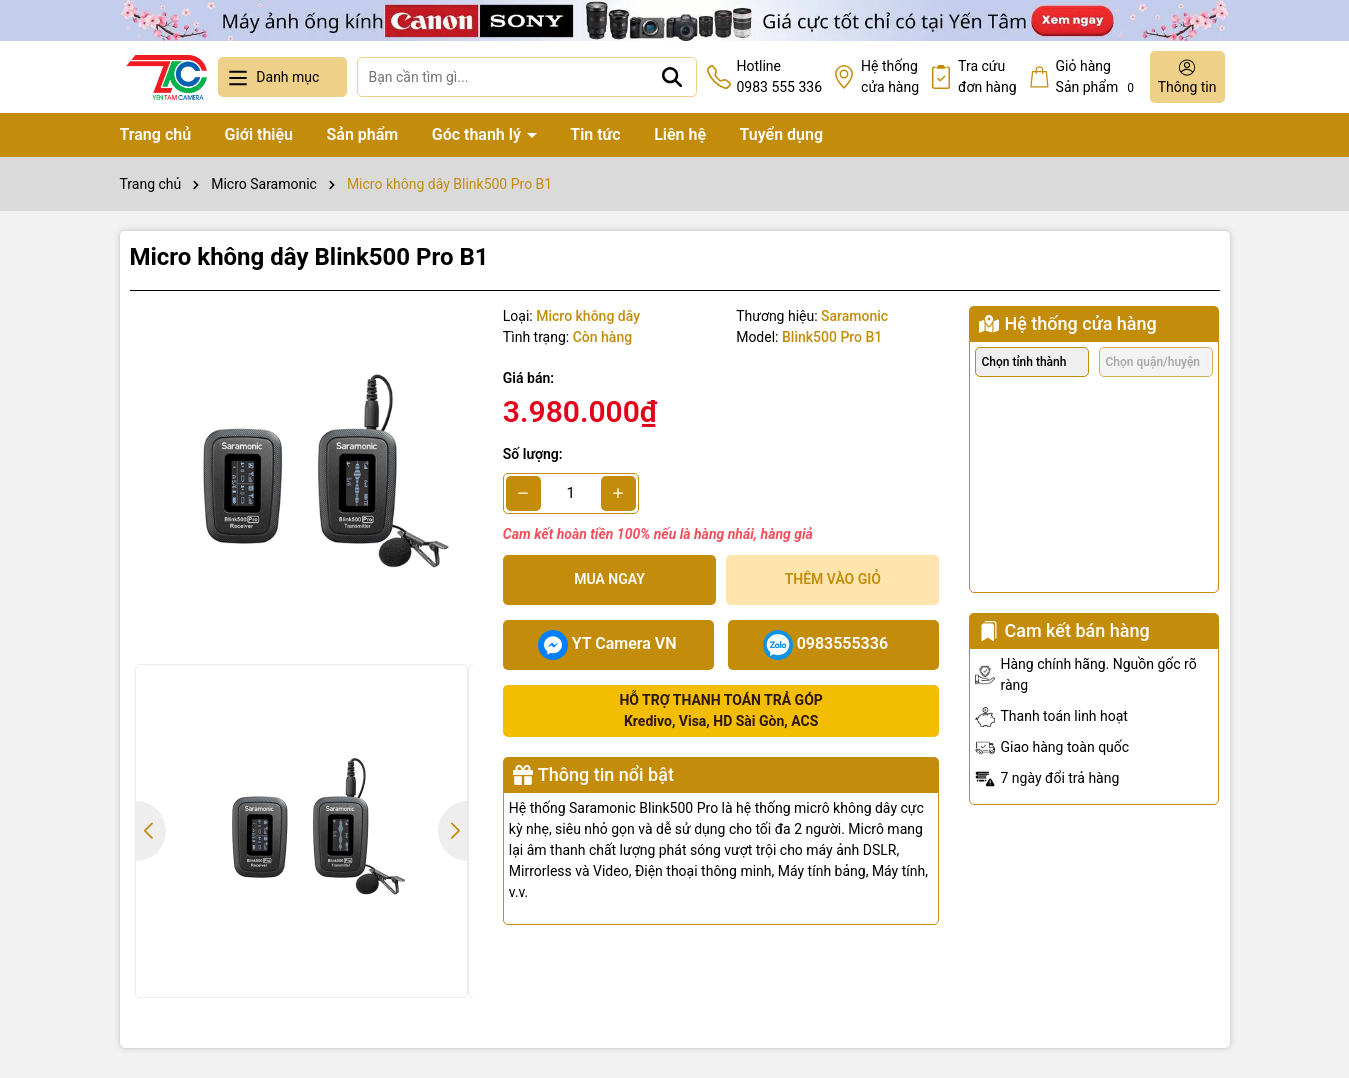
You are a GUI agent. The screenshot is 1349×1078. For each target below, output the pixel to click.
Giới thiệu (259, 134)
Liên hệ (680, 134)
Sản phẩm (363, 134)
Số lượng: (533, 454)
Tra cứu (987, 78)
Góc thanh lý (478, 134)
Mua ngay (609, 579)
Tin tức (595, 134)
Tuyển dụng (782, 134)
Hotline (779, 78)
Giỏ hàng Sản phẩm (1098, 77)
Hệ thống (890, 78)
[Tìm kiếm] (672, 77)
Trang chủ (156, 134)
